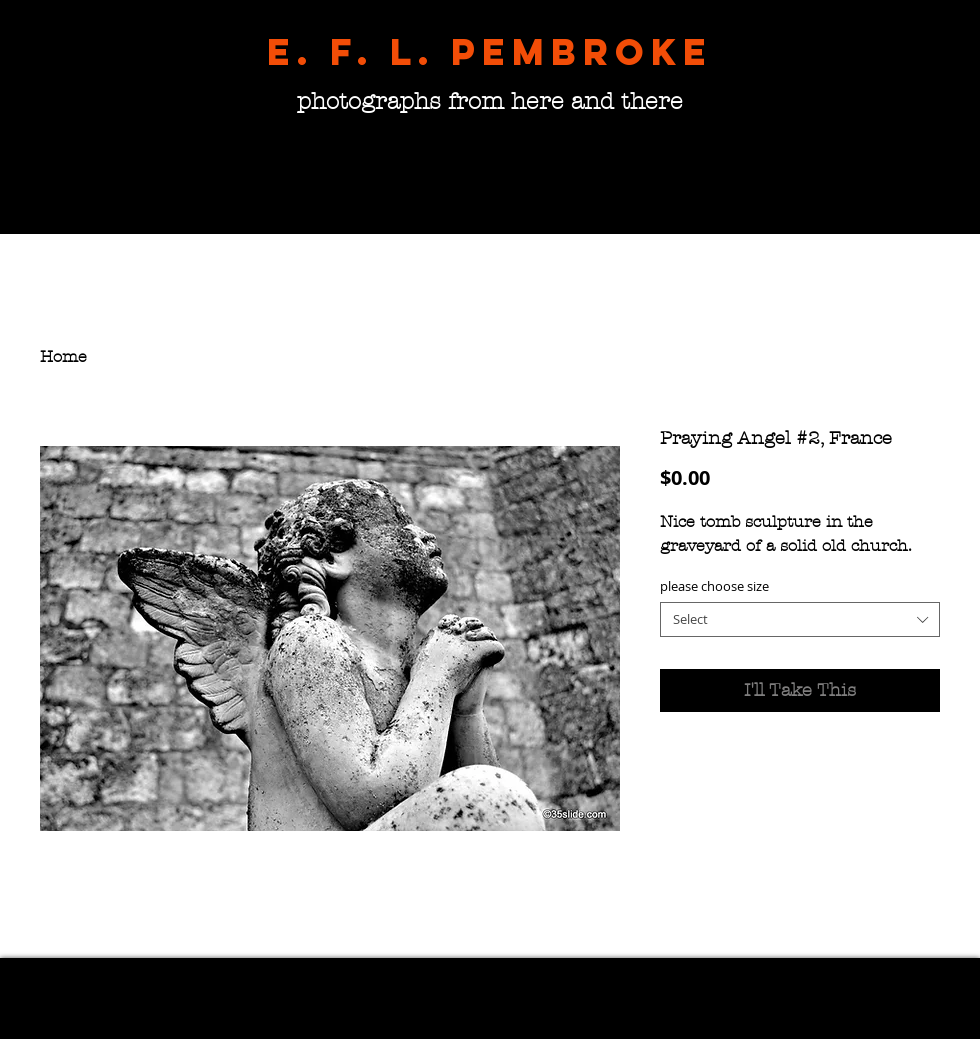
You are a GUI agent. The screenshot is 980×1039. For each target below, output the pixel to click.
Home (63, 356)
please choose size (714, 586)
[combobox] (800, 619)
